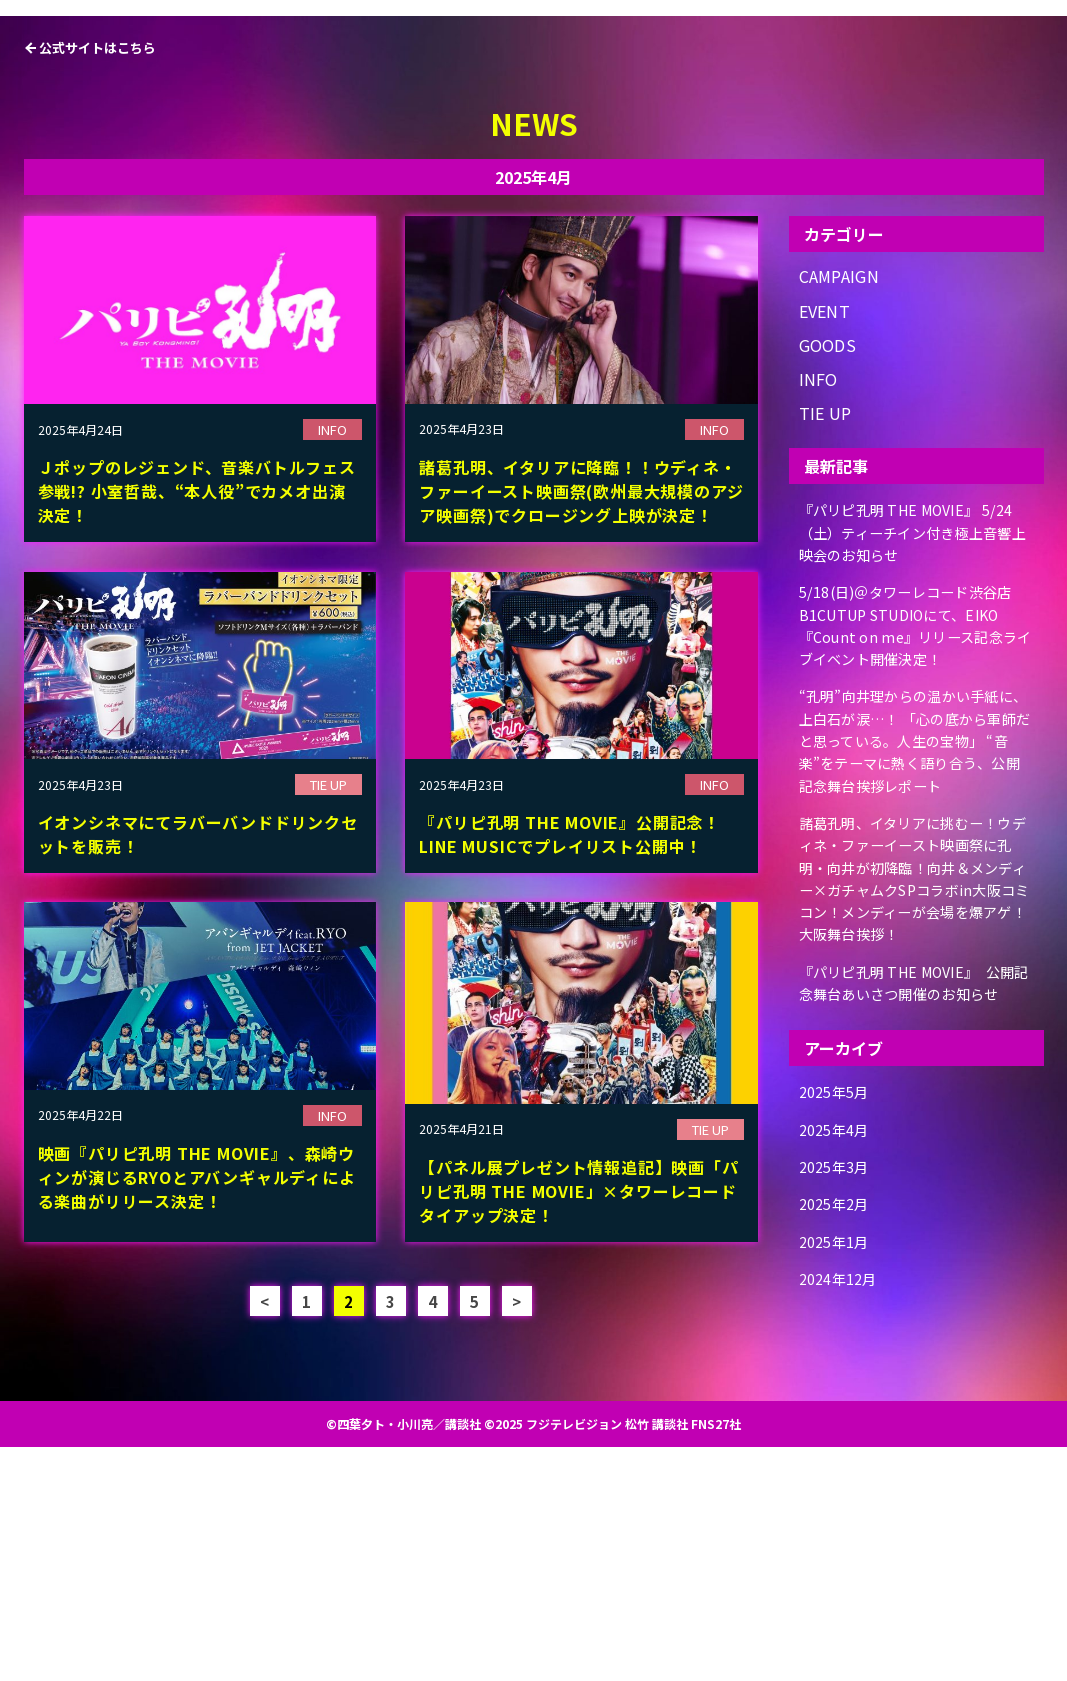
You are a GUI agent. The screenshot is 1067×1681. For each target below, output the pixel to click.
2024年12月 (843, 1491)
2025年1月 (838, 1457)
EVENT (825, 545)
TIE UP (825, 647)
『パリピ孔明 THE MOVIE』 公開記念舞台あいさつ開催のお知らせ (914, 1206)
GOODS (828, 579)
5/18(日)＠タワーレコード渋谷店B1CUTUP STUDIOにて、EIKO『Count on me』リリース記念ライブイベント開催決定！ (916, 844)
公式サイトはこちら (97, 282)
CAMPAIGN (839, 511)
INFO (818, 613)
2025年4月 (838, 1354)
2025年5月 (838, 1320)
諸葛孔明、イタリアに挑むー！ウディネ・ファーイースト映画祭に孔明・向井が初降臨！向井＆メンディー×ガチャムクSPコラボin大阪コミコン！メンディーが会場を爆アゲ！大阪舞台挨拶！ (915, 1095)
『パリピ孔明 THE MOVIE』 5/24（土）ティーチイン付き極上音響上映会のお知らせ (913, 762)
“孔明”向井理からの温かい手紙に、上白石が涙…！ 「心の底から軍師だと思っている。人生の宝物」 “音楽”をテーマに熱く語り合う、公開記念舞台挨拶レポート (915, 955)
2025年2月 (838, 1422)
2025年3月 (838, 1388)
